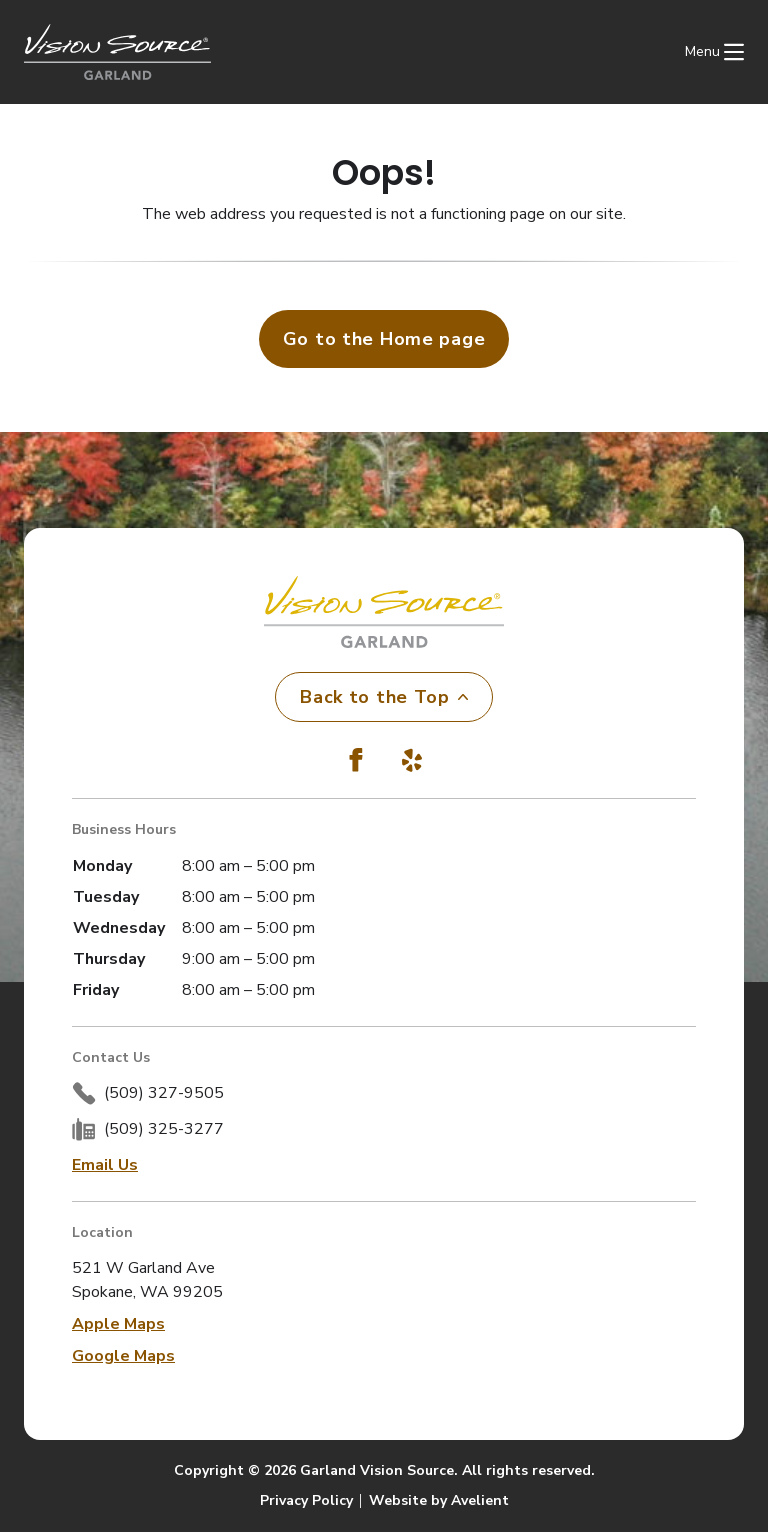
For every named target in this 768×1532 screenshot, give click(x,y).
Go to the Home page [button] (384, 339)
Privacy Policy (306, 1500)
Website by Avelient (439, 1500)
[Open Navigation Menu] (714, 52)
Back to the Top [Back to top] (384, 697)
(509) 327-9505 (164, 1093)
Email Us (105, 1165)
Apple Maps (118, 1324)
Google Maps (123, 1356)
